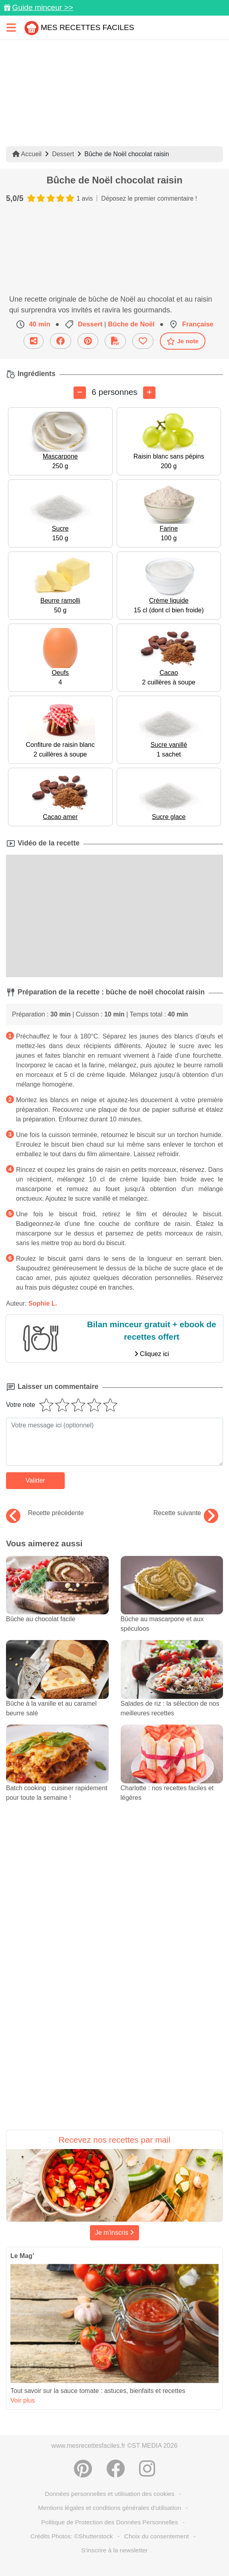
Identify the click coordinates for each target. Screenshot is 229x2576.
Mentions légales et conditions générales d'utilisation (109, 2507)
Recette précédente (45, 1513)
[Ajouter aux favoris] (142, 341)
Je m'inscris (114, 2232)
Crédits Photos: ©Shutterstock (71, 2536)
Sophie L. (42, 1303)
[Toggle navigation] (11, 27)
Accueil (27, 154)
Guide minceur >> (42, 7)
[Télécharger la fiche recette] (115, 341)
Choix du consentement (156, 2536)
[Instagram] (147, 2468)
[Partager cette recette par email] (34, 341)
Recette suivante (185, 1513)
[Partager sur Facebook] (60, 341)
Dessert (63, 154)
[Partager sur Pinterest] (88, 341)
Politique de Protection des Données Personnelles (109, 2522)
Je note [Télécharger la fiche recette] (183, 341)
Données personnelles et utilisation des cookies (109, 2493)
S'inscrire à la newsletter (114, 2550)
